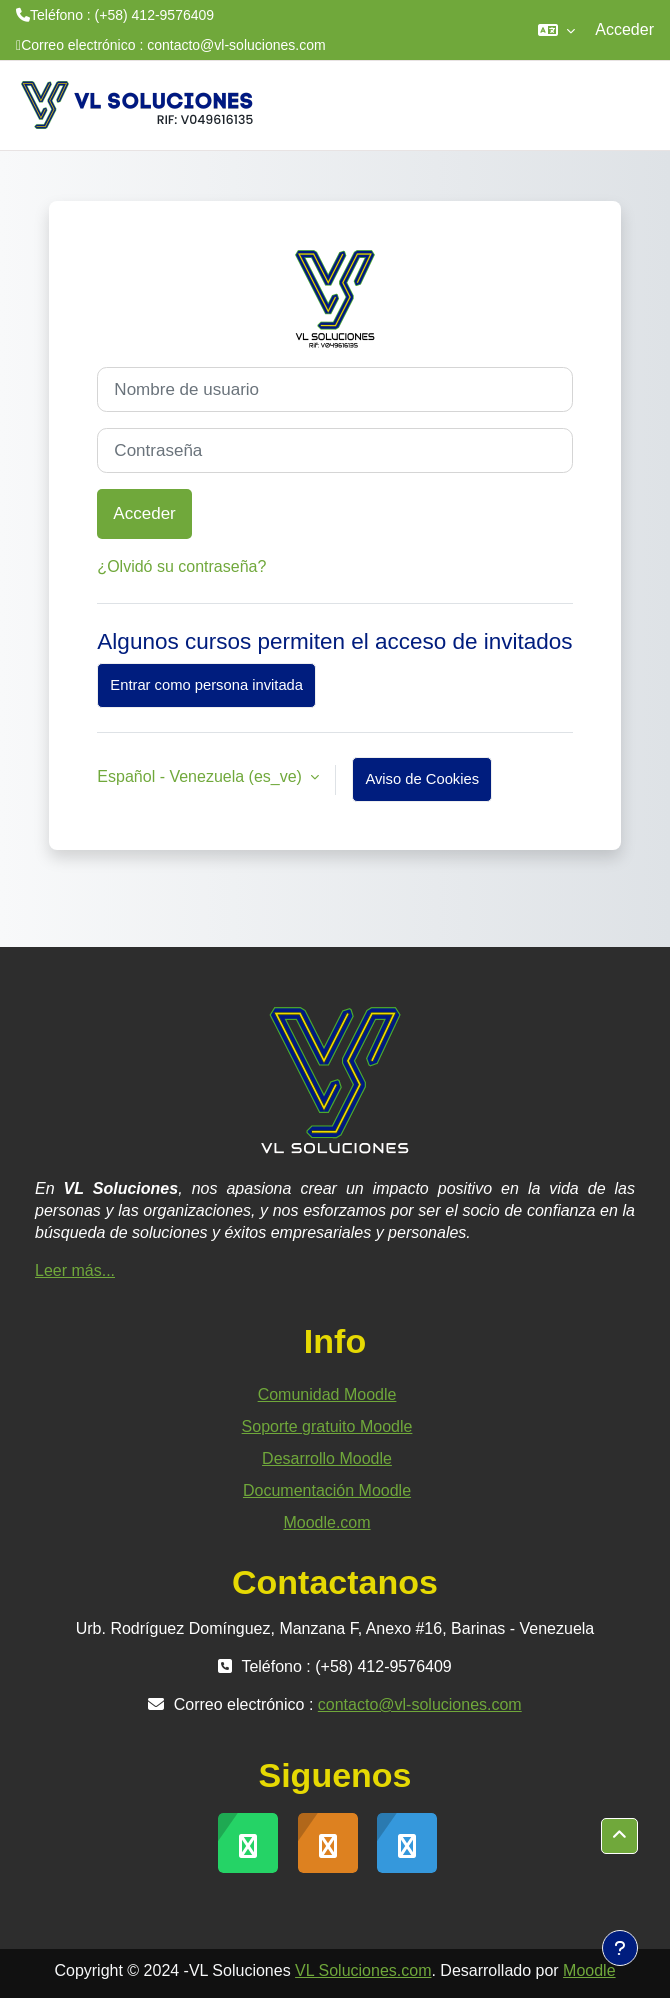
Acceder (624, 29)
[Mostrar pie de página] (620, 1948)
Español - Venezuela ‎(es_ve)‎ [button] (201, 776)
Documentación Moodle (327, 1490)
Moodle (589, 1970)
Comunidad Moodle (327, 1394)
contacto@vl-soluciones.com (236, 45)
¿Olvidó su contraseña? (181, 566)
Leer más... (75, 1270)
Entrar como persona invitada (206, 685)
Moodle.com (326, 1522)
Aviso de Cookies (422, 779)
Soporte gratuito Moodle (327, 1426)
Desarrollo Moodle (327, 1458)
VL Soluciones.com (363, 1970)
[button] (556, 30)
